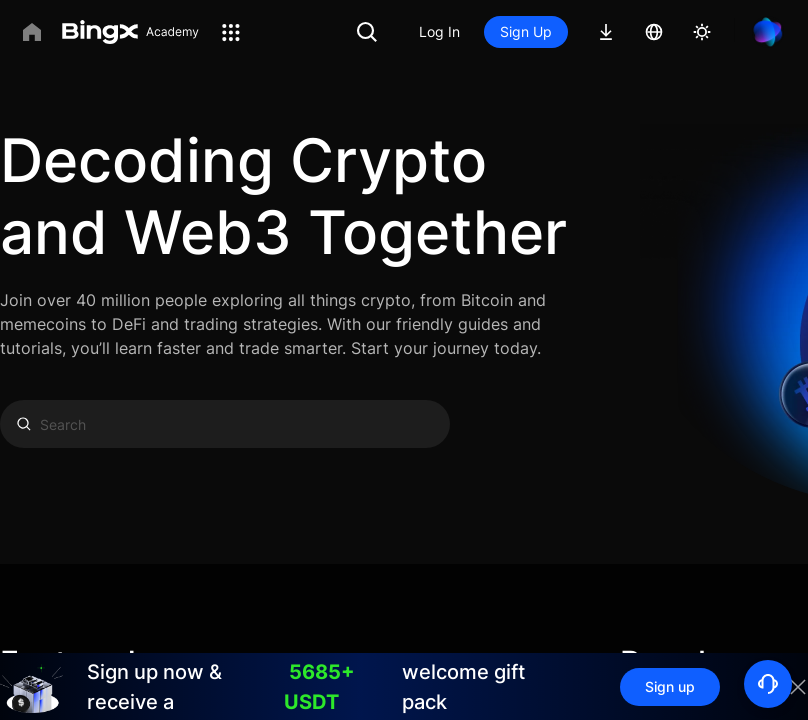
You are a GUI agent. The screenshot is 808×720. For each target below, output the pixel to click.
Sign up (670, 686)
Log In (439, 31)
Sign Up (526, 31)
